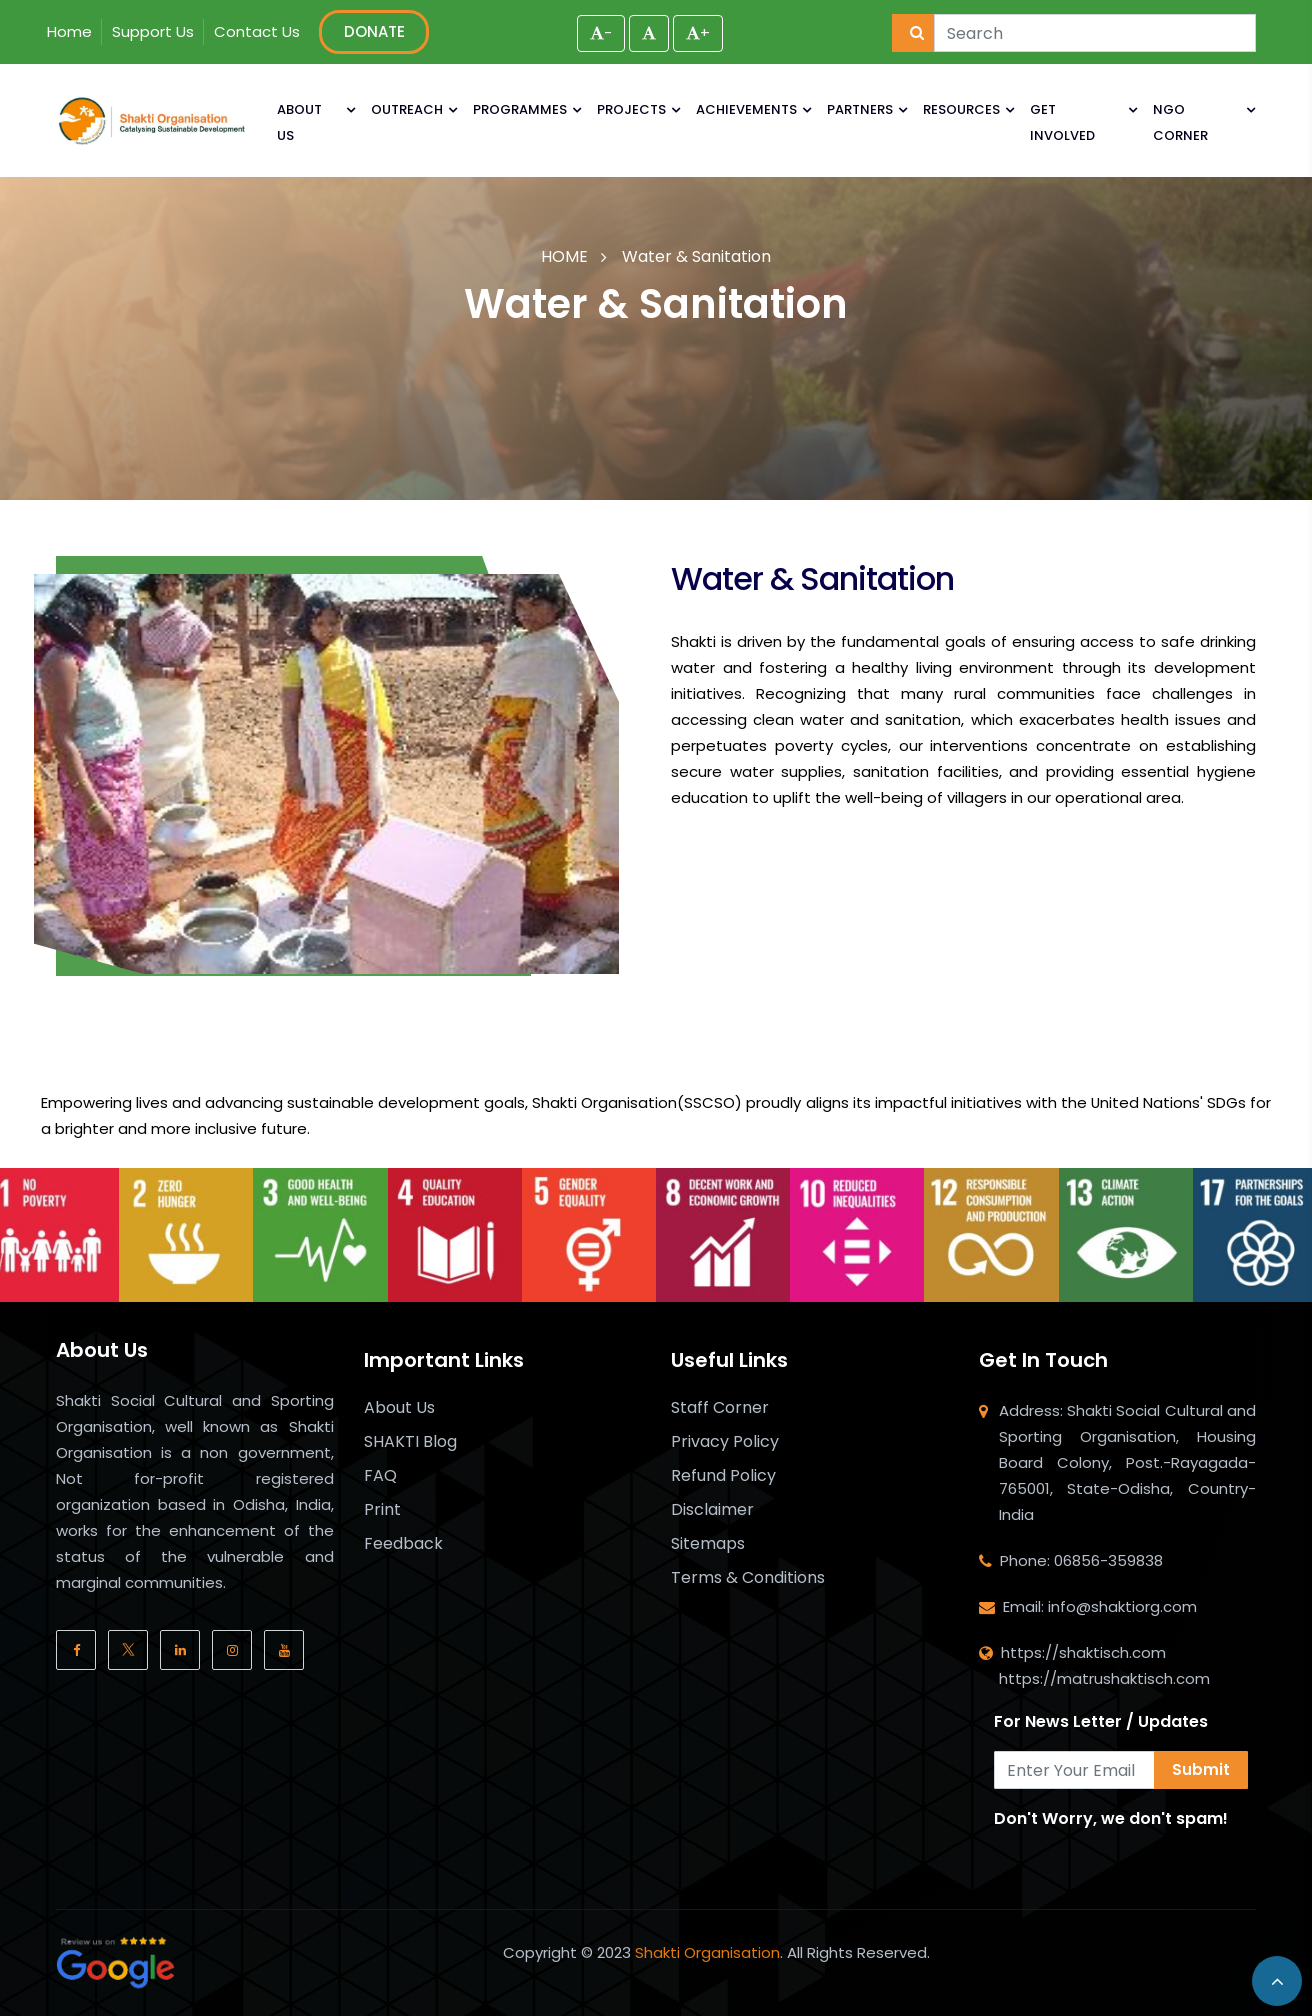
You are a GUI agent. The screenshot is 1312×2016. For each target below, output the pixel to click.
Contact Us (257, 31)
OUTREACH (407, 109)
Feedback (403, 1544)
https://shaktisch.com (1083, 1652)
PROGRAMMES (520, 109)
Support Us (153, 31)
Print (382, 1510)
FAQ (380, 1476)
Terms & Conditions (748, 1578)
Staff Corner (720, 1408)
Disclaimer (712, 1510)
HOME (564, 256)
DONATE (374, 31)
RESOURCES (961, 109)
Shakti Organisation (707, 1952)
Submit (1201, 1769)
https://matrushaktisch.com (1104, 1678)
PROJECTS (631, 109)
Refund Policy (723, 1476)
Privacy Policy (725, 1442)
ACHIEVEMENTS (746, 109)
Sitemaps (708, 1544)
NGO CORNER (1180, 122)
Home (69, 31)
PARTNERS (860, 109)
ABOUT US (299, 122)
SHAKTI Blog (410, 1442)
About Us (399, 1408)
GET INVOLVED (1062, 122)
